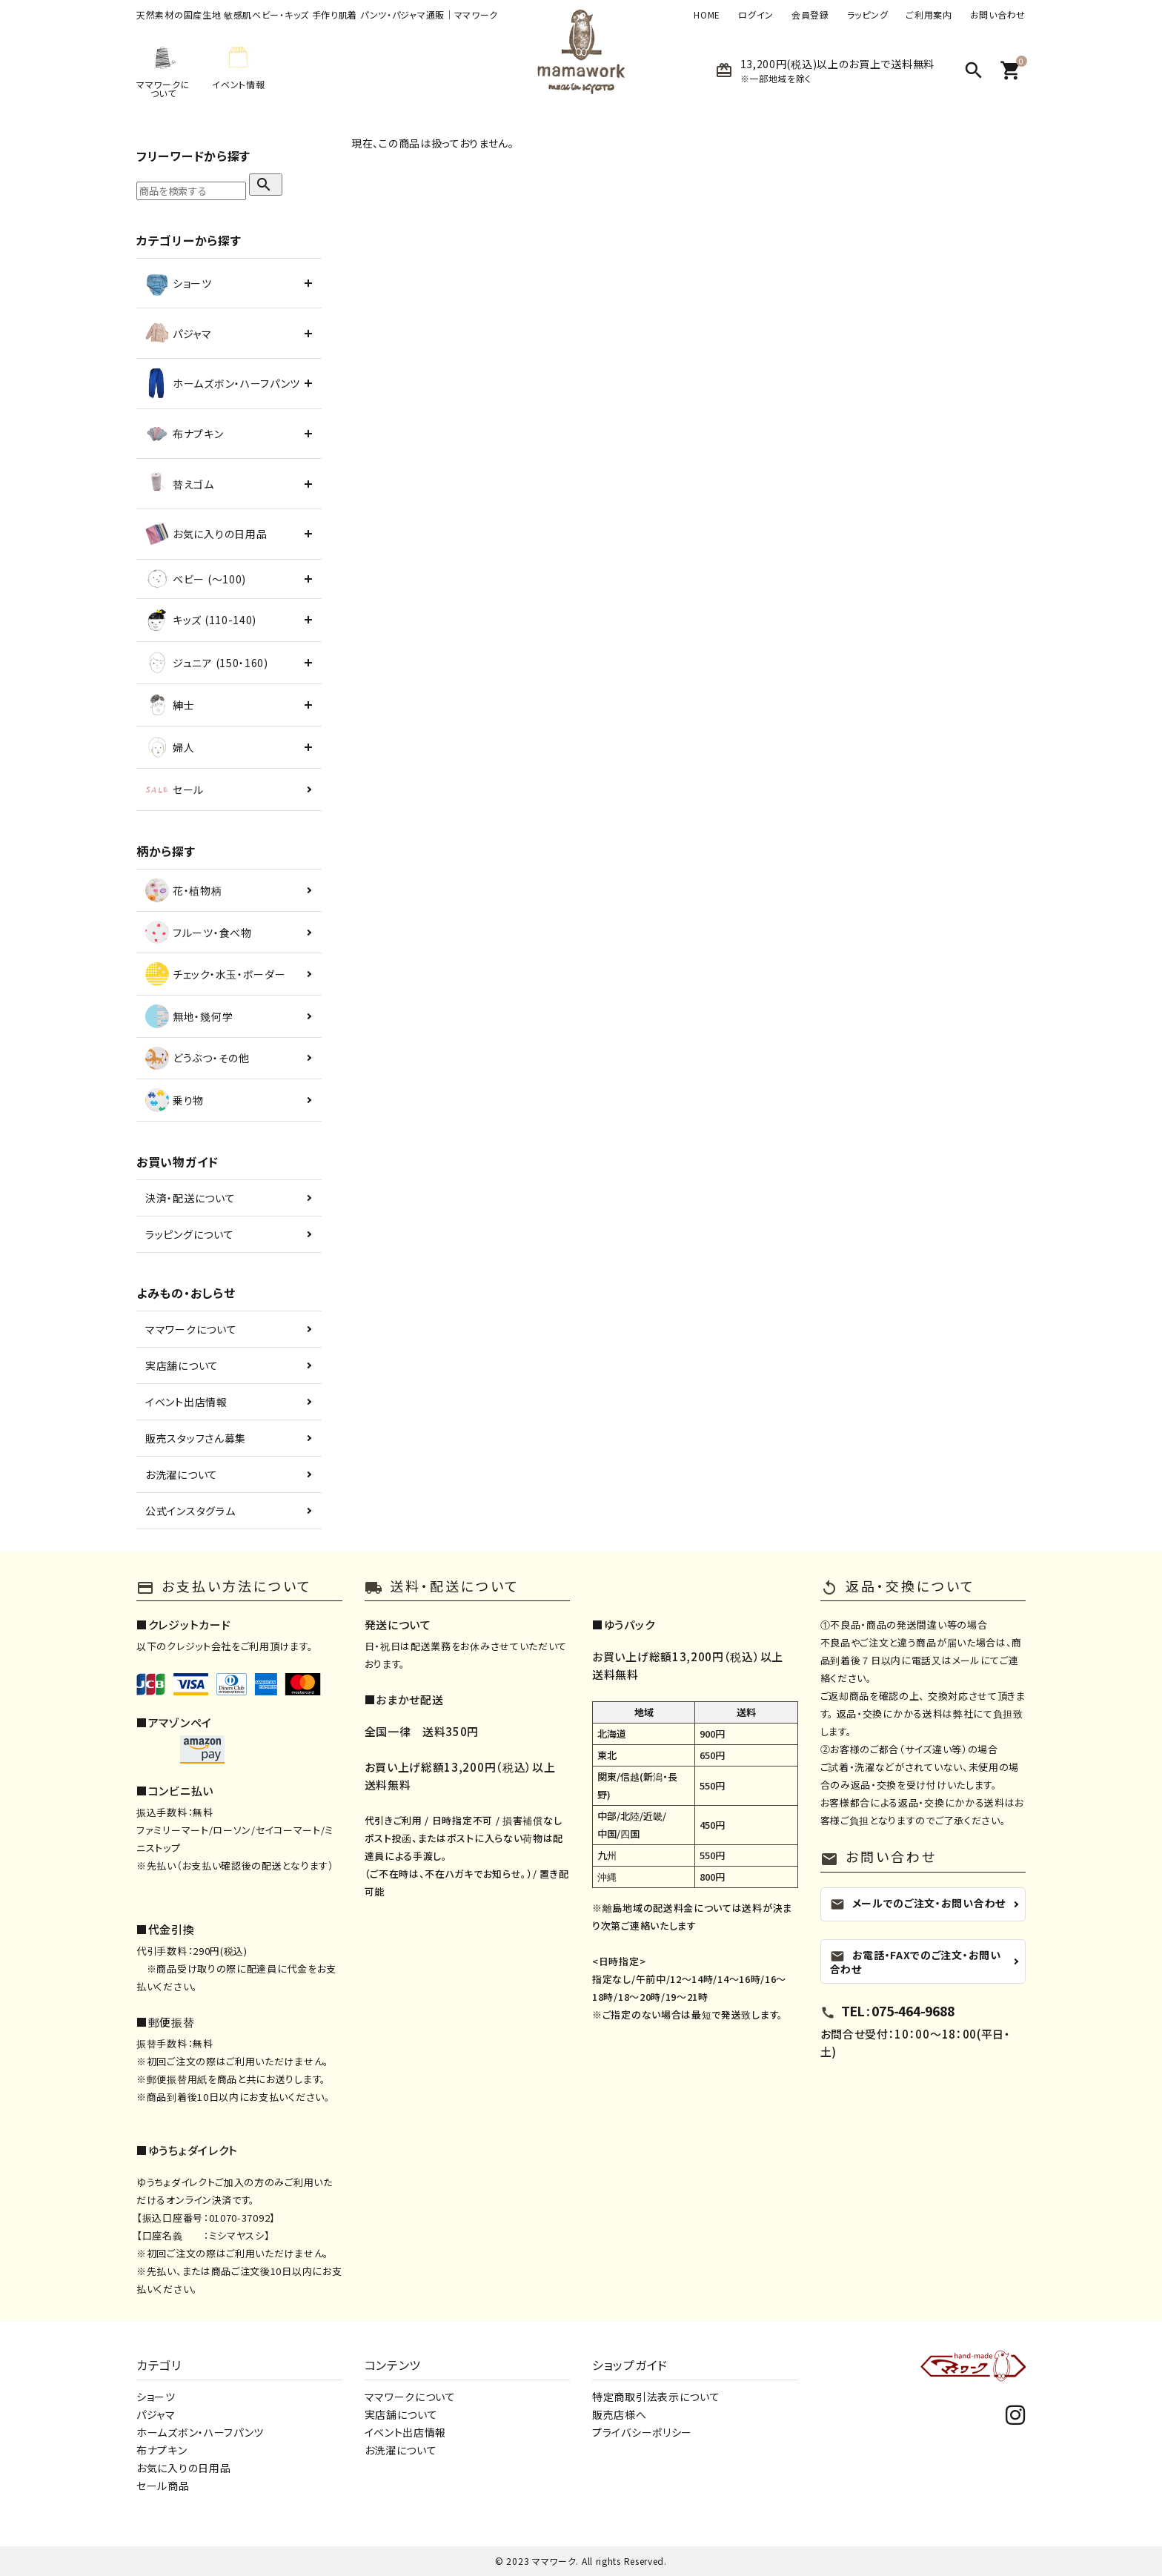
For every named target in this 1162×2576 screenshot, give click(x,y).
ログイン (756, 14)
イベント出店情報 (186, 1401)
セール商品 (163, 2485)
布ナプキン (161, 2450)
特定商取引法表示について (656, 2396)
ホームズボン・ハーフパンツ (200, 2432)
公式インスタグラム (190, 1510)
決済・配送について (190, 1198)
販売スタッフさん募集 (195, 1438)
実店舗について (182, 1365)
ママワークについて (190, 1329)
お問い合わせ (998, 14)
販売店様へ (619, 2414)
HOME (707, 14)
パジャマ (156, 2414)
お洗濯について (181, 1474)
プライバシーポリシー (642, 2432)
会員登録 (810, 14)
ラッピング (868, 14)
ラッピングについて (189, 1234)
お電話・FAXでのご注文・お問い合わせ (915, 1961)
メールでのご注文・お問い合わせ (918, 1903)
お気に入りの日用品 (183, 2467)
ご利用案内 (929, 14)
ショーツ (156, 2396)
